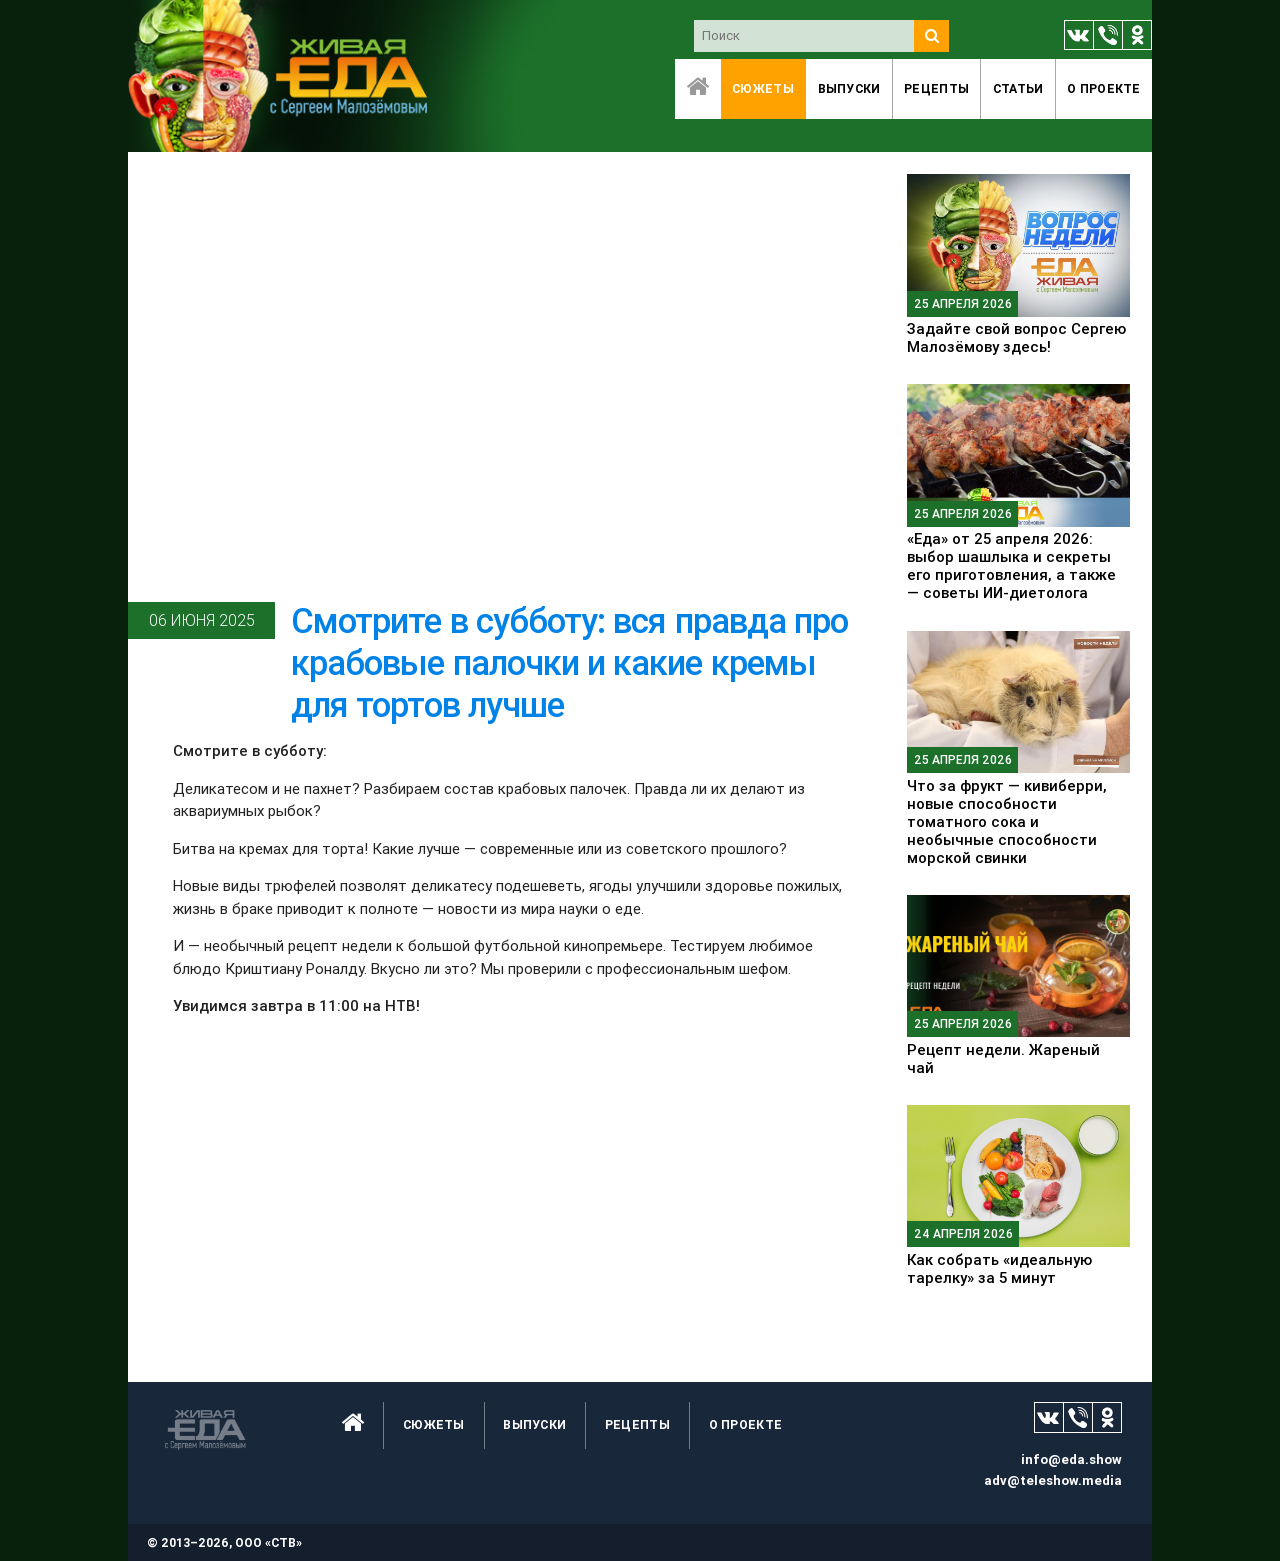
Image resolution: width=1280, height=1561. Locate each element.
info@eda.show (1071, 1459)
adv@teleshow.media (1053, 1480)
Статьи (1018, 88)
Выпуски (849, 88)
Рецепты (936, 88)
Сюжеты (763, 88)
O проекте (1104, 88)
